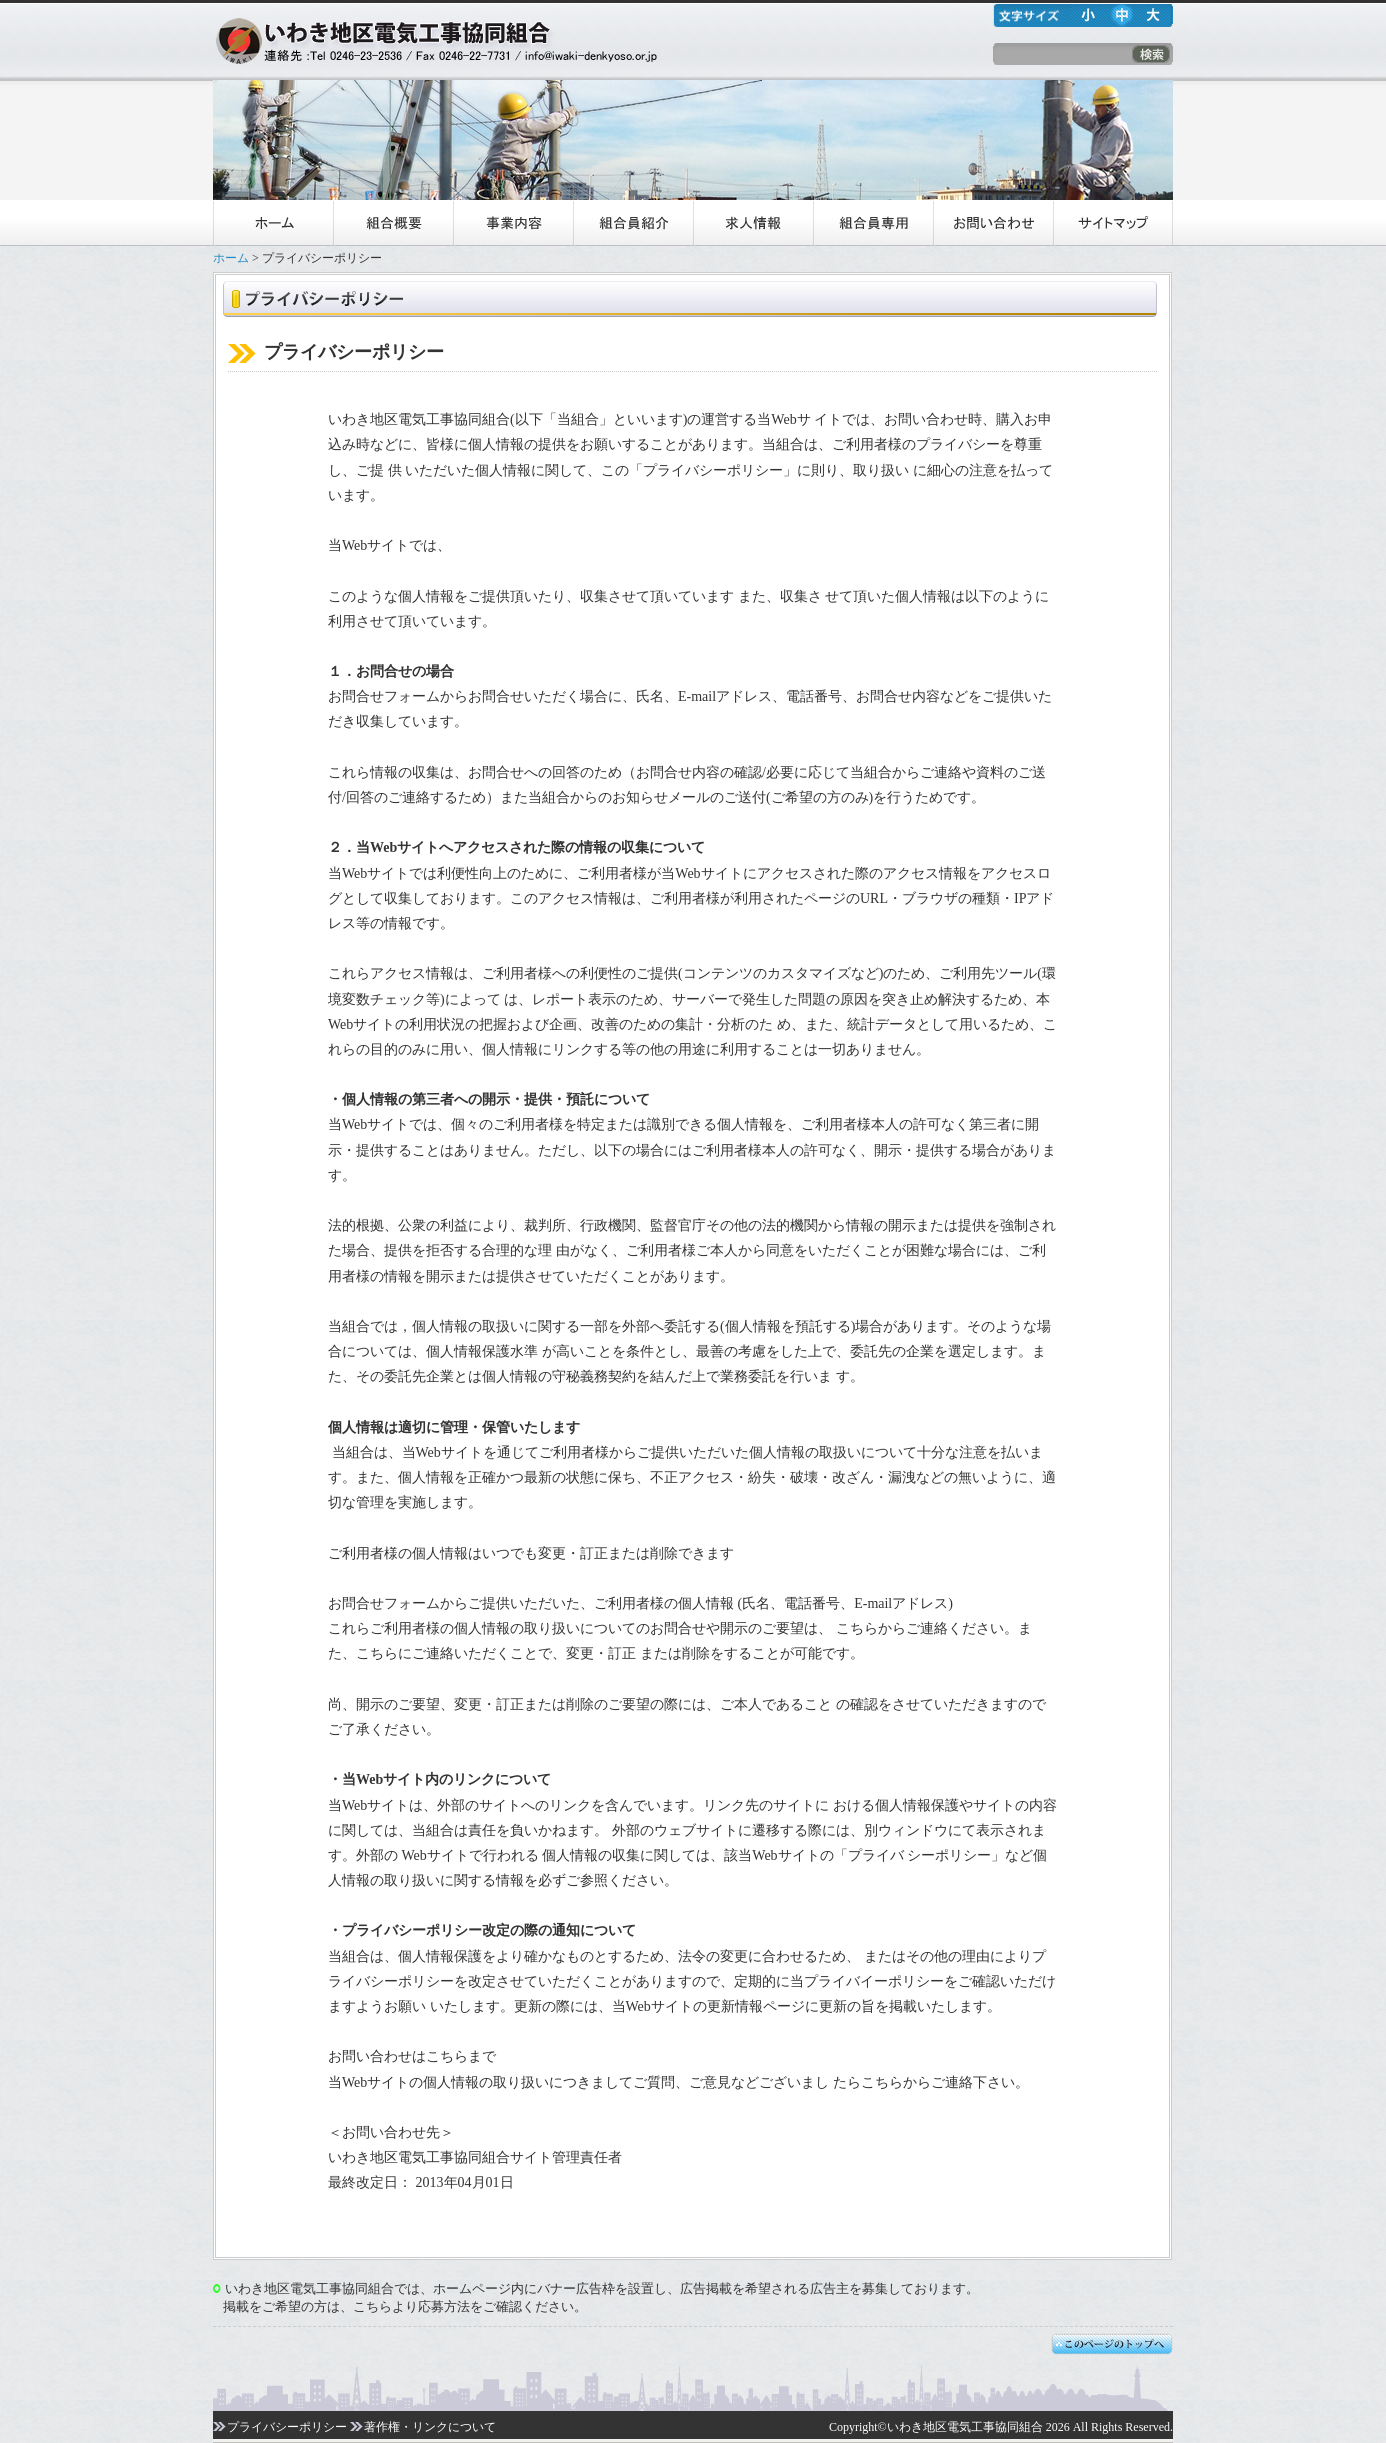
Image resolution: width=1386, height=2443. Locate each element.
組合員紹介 (633, 223)
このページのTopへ (1112, 2345)
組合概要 (393, 223)
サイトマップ (1113, 223)
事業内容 (513, 223)
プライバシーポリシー (280, 2427)
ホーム (273, 223)
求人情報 (753, 223)
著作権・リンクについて (423, 2427)
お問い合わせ (993, 223)
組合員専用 (873, 223)
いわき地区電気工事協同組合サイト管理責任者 (475, 2157)
